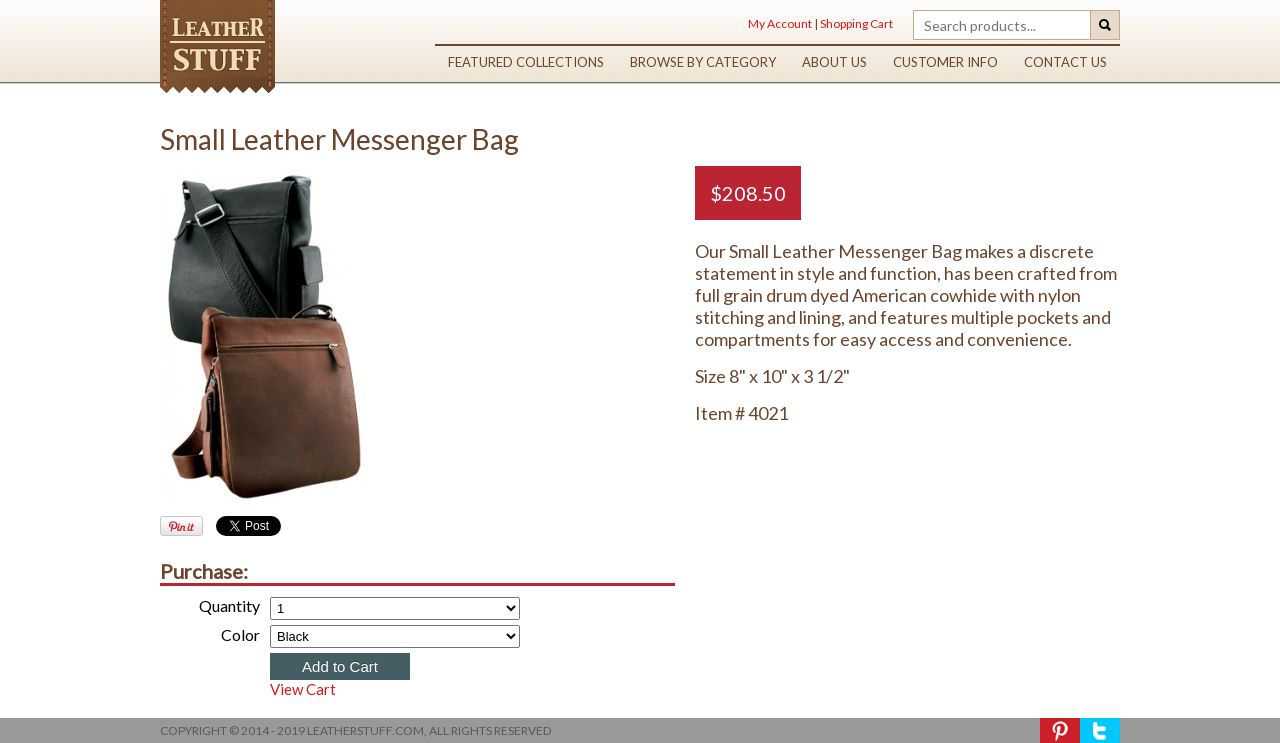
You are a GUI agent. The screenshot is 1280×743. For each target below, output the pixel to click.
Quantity (229, 605)
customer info (945, 62)
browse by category (703, 62)
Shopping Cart (856, 23)
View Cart (303, 689)
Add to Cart (340, 666)
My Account (780, 23)
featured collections (526, 62)
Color (240, 634)
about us (834, 62)
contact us (1065, 62)
